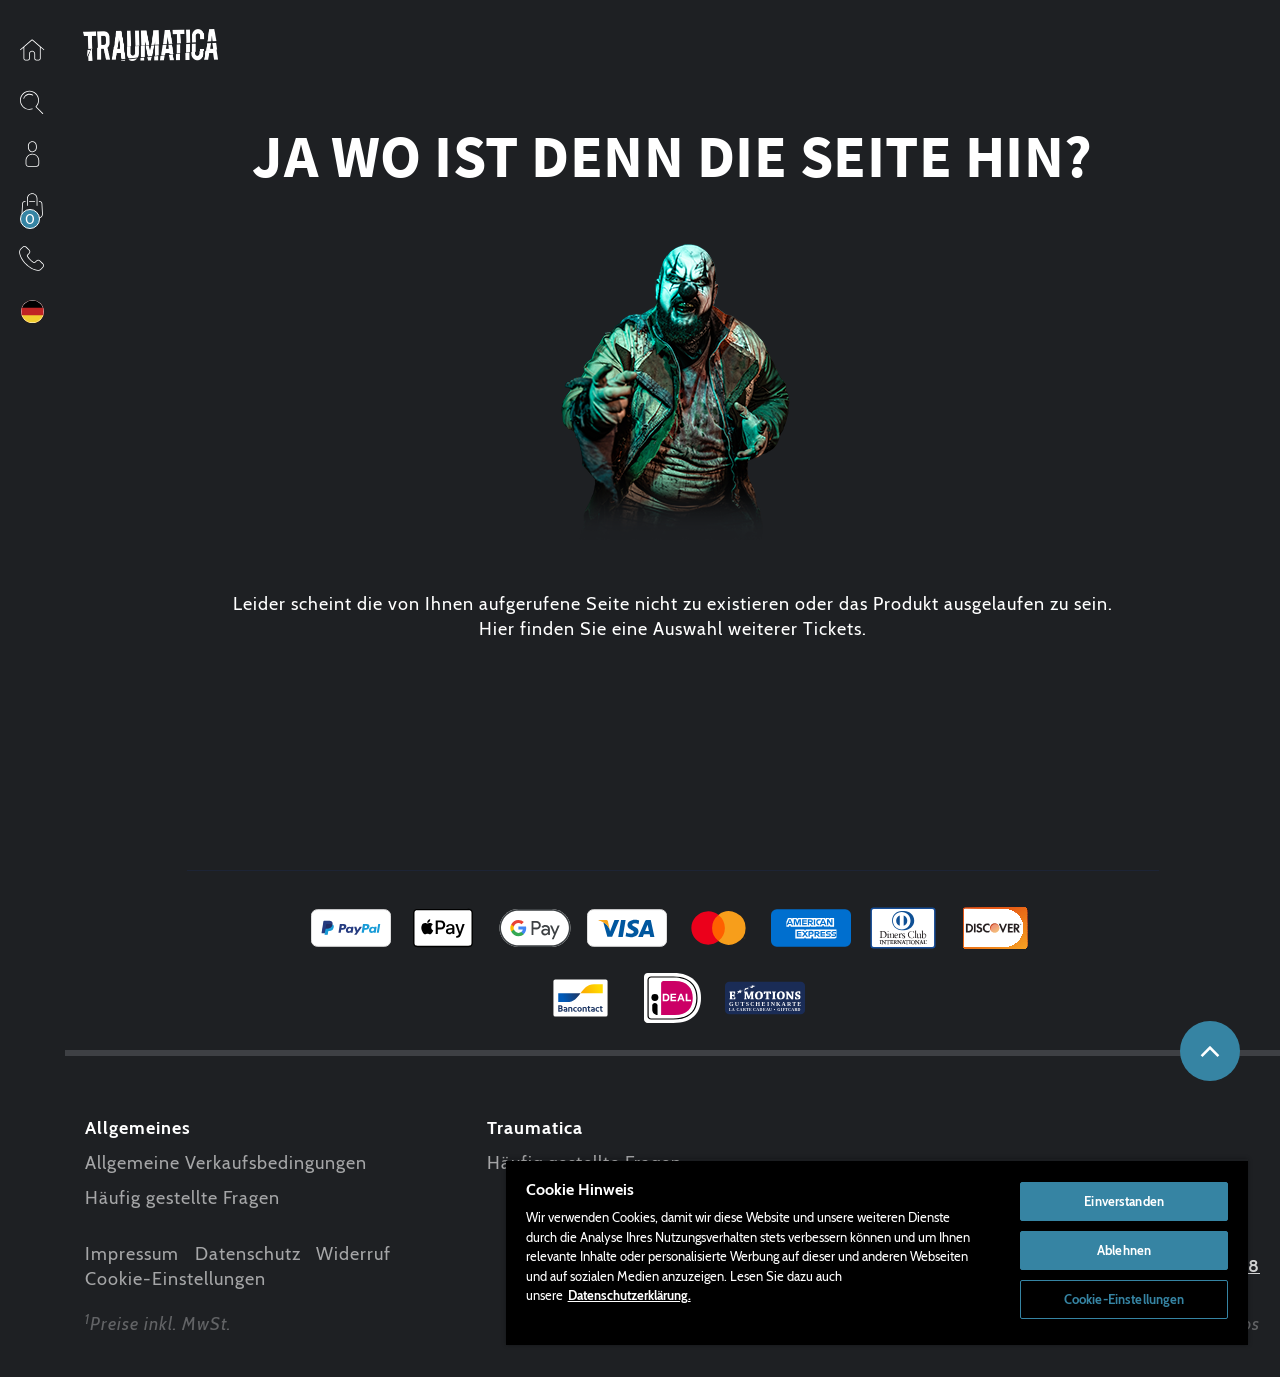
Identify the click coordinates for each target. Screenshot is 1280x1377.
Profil (32, 154)
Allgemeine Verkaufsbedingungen (226, 1163)
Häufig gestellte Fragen (182, 1198)
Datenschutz (248, 1254)
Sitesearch (32, 102)
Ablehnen (1124, 1250)
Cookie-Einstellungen (175, 1279)
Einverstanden (1124, 1201)
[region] (877, 1252)
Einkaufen (32, 206)
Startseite (32, 50)
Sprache (32, 311)
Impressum (132, 1254)
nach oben (1210, 1051)
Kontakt (32, 258)
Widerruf (353, 1254)
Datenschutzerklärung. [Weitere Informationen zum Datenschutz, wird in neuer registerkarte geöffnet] (629, 1295)
